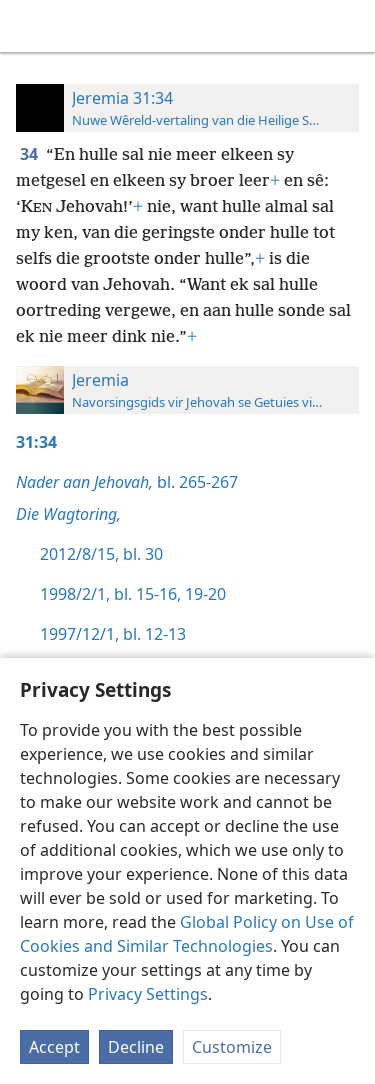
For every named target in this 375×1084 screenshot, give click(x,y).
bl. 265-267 (127, 482)
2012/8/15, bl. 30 (101, 554)
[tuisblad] (30, 26)
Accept (54, 1047)
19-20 (203, 594)
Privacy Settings (148, 994)
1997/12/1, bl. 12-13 (113, 634)
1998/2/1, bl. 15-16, (110, 594)
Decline (136, 1047)
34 (31, 154)
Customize (232, 1047)
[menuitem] (30, 26)
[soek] (350, 26)
